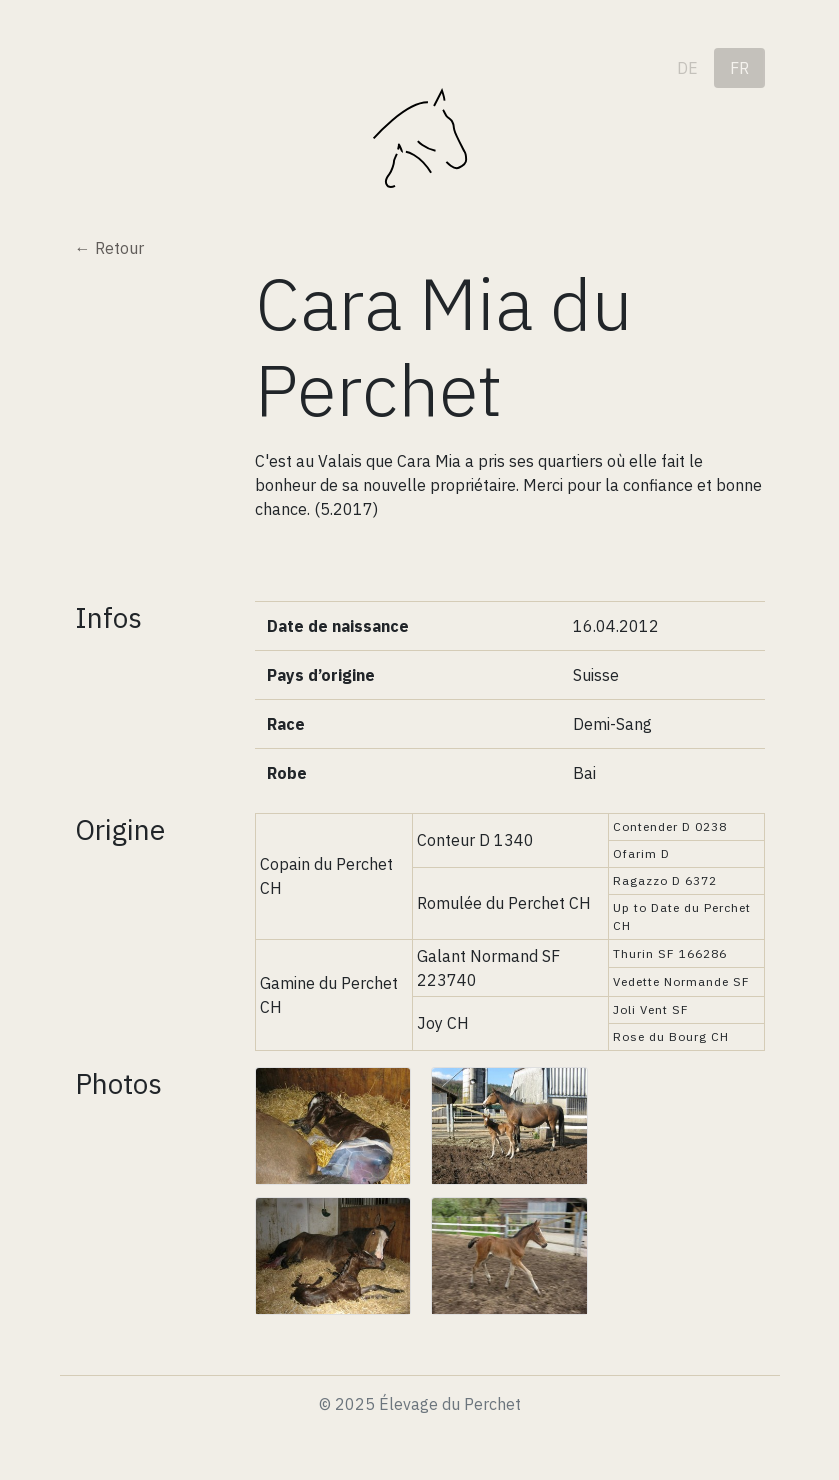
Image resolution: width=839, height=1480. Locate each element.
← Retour (109, 248)
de (687, 68)
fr (739, 68)
